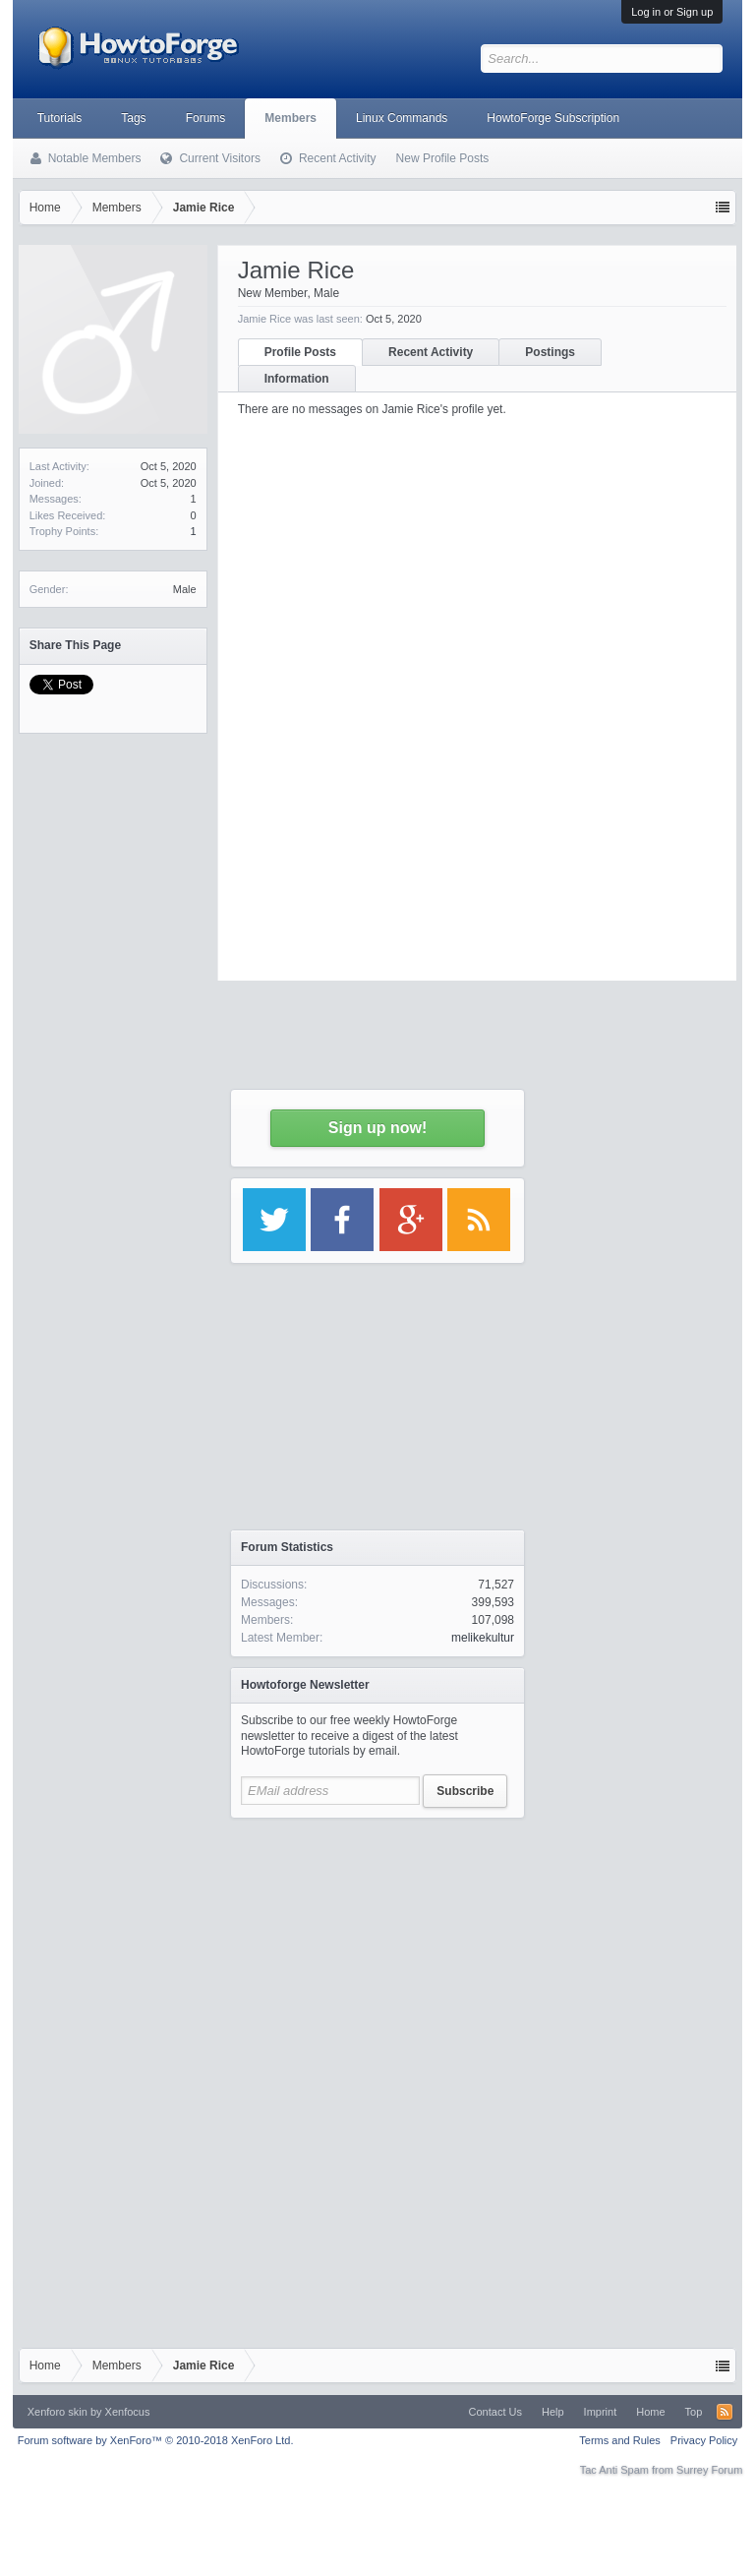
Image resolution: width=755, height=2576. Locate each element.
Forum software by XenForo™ (156, 2440)
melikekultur (482, 1638)
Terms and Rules (620, 2440)
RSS (724, 2412)
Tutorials (60, 118)
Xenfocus (127, 2412)
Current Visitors (219, 158)
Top (694, 2412)
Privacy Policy (703, 2440)
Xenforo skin (57, 2412)
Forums (206, 118)
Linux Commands (401, 118)
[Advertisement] (377, 1951)
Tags (133, 118)
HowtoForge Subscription (553, 118)
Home (650, 2412)
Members (290, 118)
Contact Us (495, 2412)
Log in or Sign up (672, 12)
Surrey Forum (709, 2470)
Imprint (600, 2412)
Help (553, 2412)
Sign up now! (377, 1127)
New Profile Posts (443, 158)
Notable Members (95, 158)
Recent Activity (338, 158)
